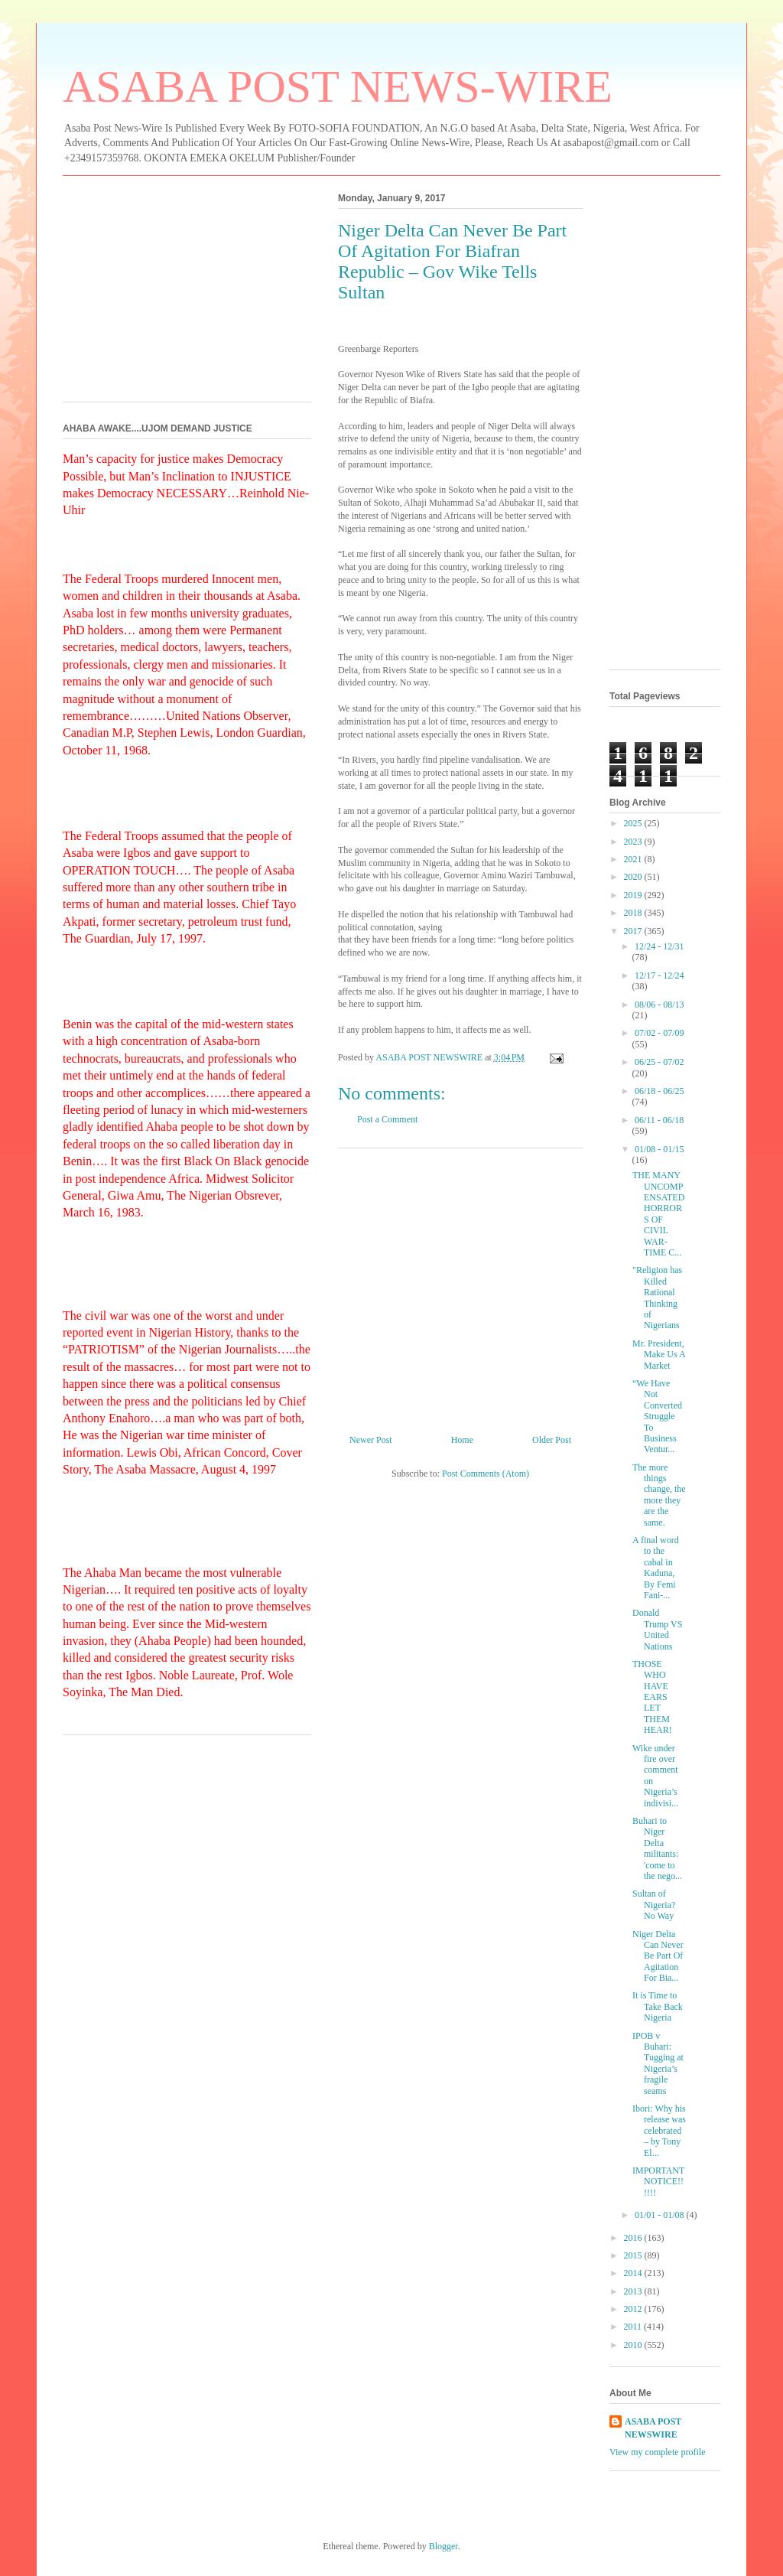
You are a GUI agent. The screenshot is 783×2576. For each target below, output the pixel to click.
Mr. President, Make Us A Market (658, 1354)
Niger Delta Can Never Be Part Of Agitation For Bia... (658, 1956)
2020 (634, 876)
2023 (634, 841)
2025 (634, 823)
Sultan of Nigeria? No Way (653, 1904)
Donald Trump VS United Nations (657, 1629)
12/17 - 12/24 (659, 975)
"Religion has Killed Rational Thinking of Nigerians (657, 1297)
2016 (634, 2237)
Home (462, 1440)
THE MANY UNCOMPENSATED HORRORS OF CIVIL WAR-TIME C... (658, 1214)
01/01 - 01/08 (661, 2215)
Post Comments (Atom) (485, 1473)
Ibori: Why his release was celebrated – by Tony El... (659, 2130)
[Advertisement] (460, 1285)
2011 (634, 2326)
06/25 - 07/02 (659, 1062)
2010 (634, 2345)
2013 (634, 2291)
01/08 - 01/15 (659, 1149)
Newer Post (370, 1440)
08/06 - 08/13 (659, 1004)
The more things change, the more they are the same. (659, 1495)
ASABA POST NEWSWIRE (653, 2428)
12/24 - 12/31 (659, 946)
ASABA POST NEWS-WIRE (337, 86)
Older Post (551, 1440)
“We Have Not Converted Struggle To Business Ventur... (657, 1416)
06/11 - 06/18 (659, 1120)
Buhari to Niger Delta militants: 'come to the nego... (657, 1848)
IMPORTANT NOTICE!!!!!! (658, 2181)
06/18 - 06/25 (659, 1091)
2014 (634, 2273)
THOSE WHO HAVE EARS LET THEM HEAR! (652, 1697)
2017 (634, 931)
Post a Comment (387, 1119)
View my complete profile (657, 2452)
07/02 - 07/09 (659, 1032)
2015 (634, 2255)
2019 (634, 895)
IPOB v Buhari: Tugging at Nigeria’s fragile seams (658, 2063)
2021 (634, 859)
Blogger (443, 2546)
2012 (634, 2309)
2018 (634, 912)
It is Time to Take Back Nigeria (657, 2006)
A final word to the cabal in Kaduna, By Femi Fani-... (655, 1568)
